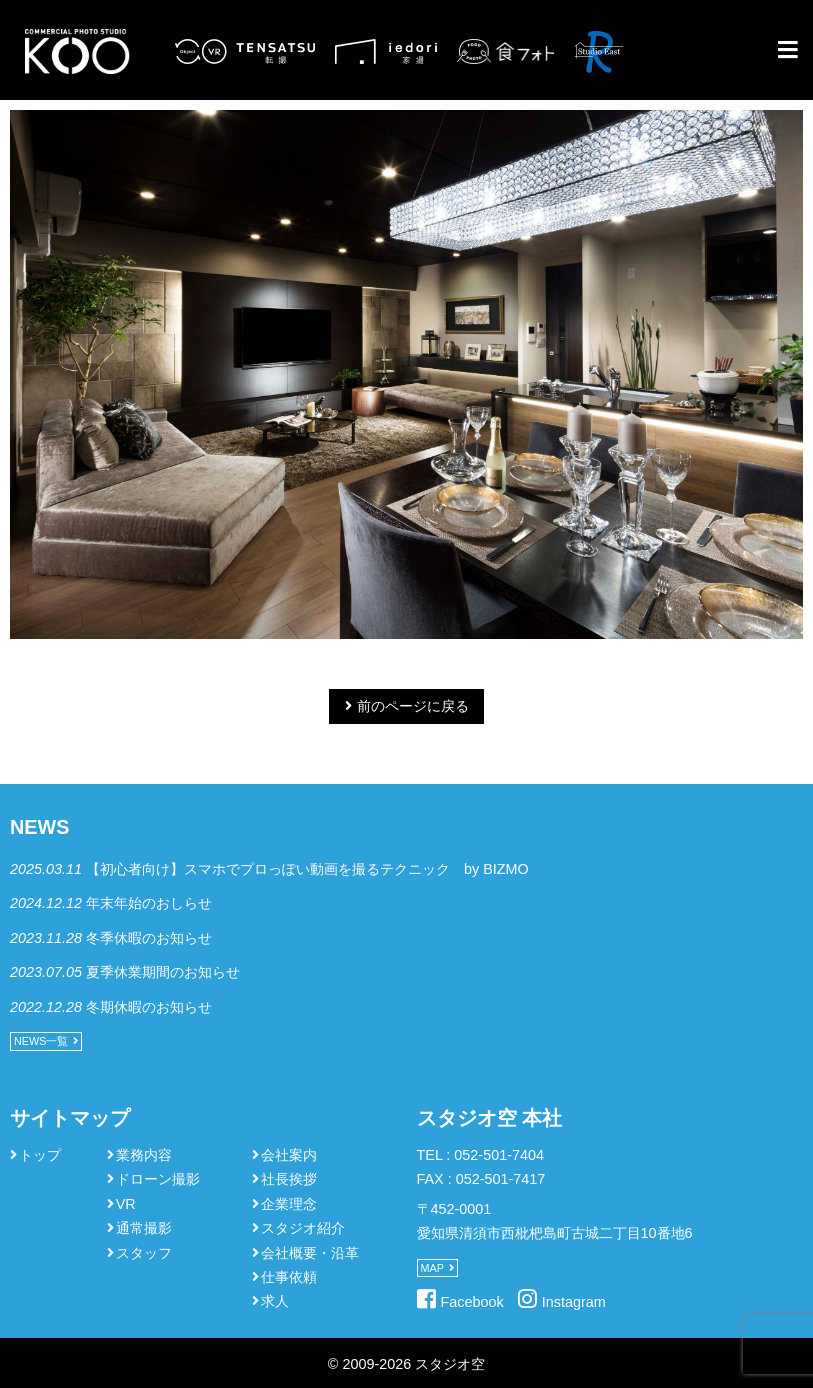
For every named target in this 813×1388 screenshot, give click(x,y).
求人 (275, 1301)
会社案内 (289, 1155)
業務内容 (144, 1155)
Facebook (472, 1302)
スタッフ (144, 1253)
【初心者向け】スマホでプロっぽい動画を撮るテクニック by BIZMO (307, 869)
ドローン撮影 (158, 1179)
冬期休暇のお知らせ (149, 1007)
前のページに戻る (413, 706)
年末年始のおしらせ (149, 903)
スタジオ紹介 (303, 1228)
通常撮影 (144, 1228)
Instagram (574, 1302)
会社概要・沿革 (310, 1253)
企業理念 (289, 1204)
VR (126, 1204)
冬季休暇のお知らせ (149, 938)
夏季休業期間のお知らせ (163, 972)
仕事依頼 (289, 1277)
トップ (40, 1155)
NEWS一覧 (41, 1041)
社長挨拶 (289, 1179)
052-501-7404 (499, 1155)
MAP (432, 1268)
